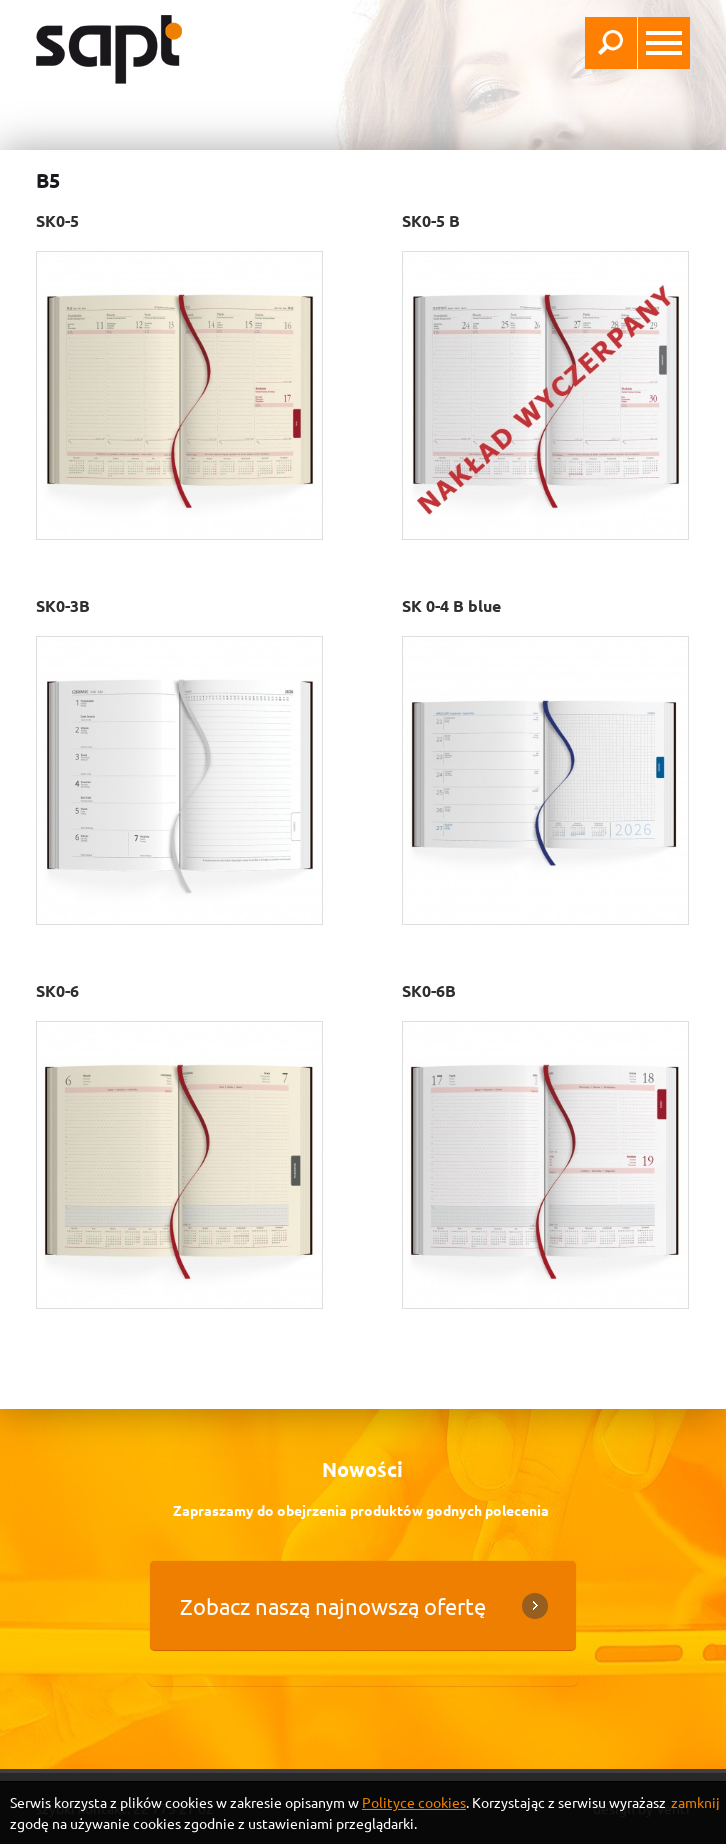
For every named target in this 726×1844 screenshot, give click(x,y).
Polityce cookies (414, 1802)
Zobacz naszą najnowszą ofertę (333, 1606)
